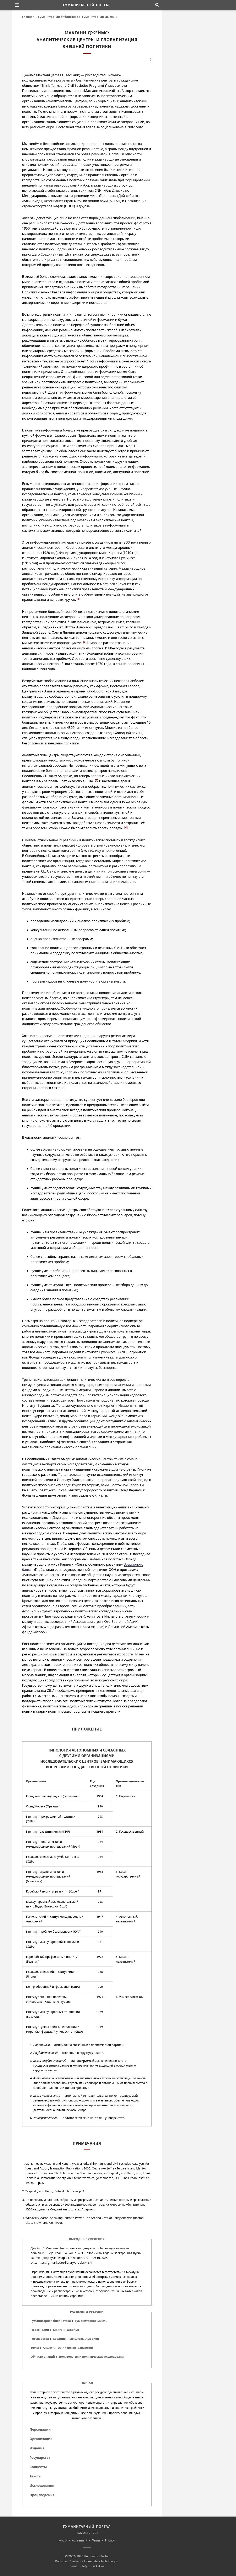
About (63, 2540)
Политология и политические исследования (92, 2356)
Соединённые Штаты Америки (76, 2339)
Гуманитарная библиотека (58, 17)
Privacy (110, 2540)
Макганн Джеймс (66, 2330)
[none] (17, 5)
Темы (35, 2348)
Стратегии (85, 2348)
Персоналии (40, 2330)
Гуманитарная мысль (98, 17)
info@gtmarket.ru (92, 2566)
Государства (40, 2339)
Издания (37, 2448)
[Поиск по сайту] (157, 5)
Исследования (42, 2485)
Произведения (42, 2495)
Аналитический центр (59, 2348)
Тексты (36, 2476)
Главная (28, 17)
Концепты (38, 2467)
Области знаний (43, 2356)
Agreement (79, 2540)
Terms (96, 2540)
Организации (41, 2438)
